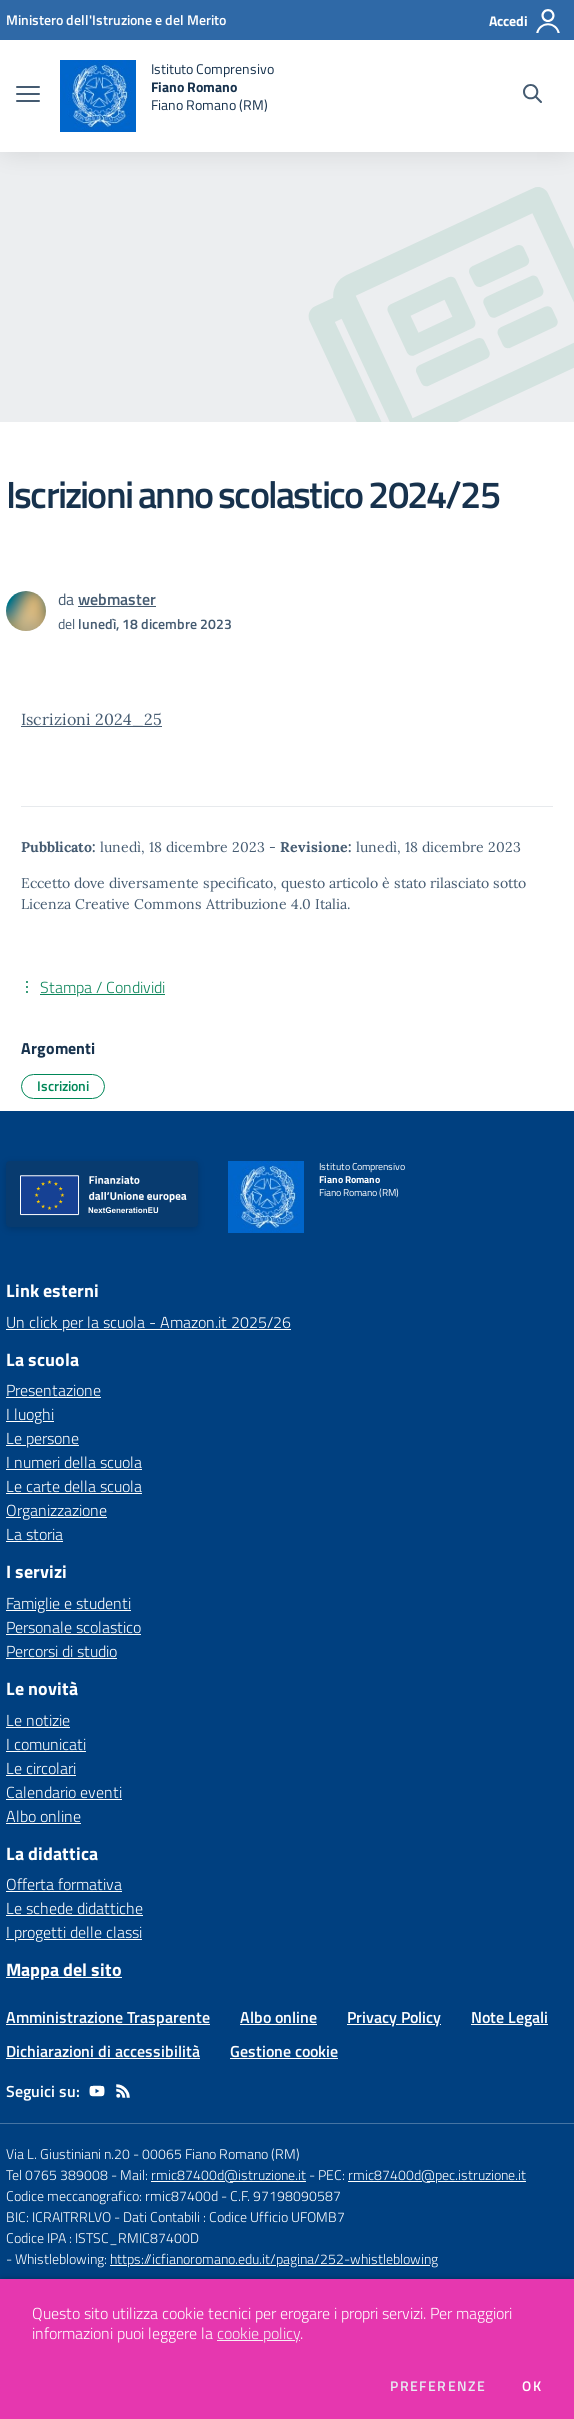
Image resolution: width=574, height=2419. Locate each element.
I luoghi (30, 1414)
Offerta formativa (64, 1884)
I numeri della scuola (74, 1462)
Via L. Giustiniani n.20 (68, 2153)
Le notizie (38, 1720)
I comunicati (46, 1744)
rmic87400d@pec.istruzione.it (437, 2174)
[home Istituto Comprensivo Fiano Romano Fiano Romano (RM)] (167, 96)
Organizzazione (56, 1510)
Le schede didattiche (74, 1908)
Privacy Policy (394, 2017)
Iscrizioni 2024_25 (91, 719)
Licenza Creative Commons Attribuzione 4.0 (166, 904)
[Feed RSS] (123, 2091)
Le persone (42, 1438)
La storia (34, 1534)
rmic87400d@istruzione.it (228, 2174)
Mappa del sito (64, 1969)
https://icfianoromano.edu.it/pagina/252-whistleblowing (274, 2258)
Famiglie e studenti (68, 1603)
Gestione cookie (284, 2051)
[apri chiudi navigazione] (28, 96)
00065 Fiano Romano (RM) (221, 2153)
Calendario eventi (64, 1792)
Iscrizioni (63, 1085)
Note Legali (509, 2017)
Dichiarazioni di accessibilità (103, 2051)
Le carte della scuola (74, 1486)
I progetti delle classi (74, 1932)
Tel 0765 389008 (58, 2174)
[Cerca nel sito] (532, 96)
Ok (532, 2386)
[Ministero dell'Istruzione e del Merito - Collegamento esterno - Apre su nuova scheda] (116, 19)
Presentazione (53, 1390)
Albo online (43, 1816)
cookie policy (258, 2333)
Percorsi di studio (61, 1651)
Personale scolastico (73, 1627)
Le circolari (41, 1768)
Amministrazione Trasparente (108, 2017)
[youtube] (97, 2091)
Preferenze (438, 2386)
